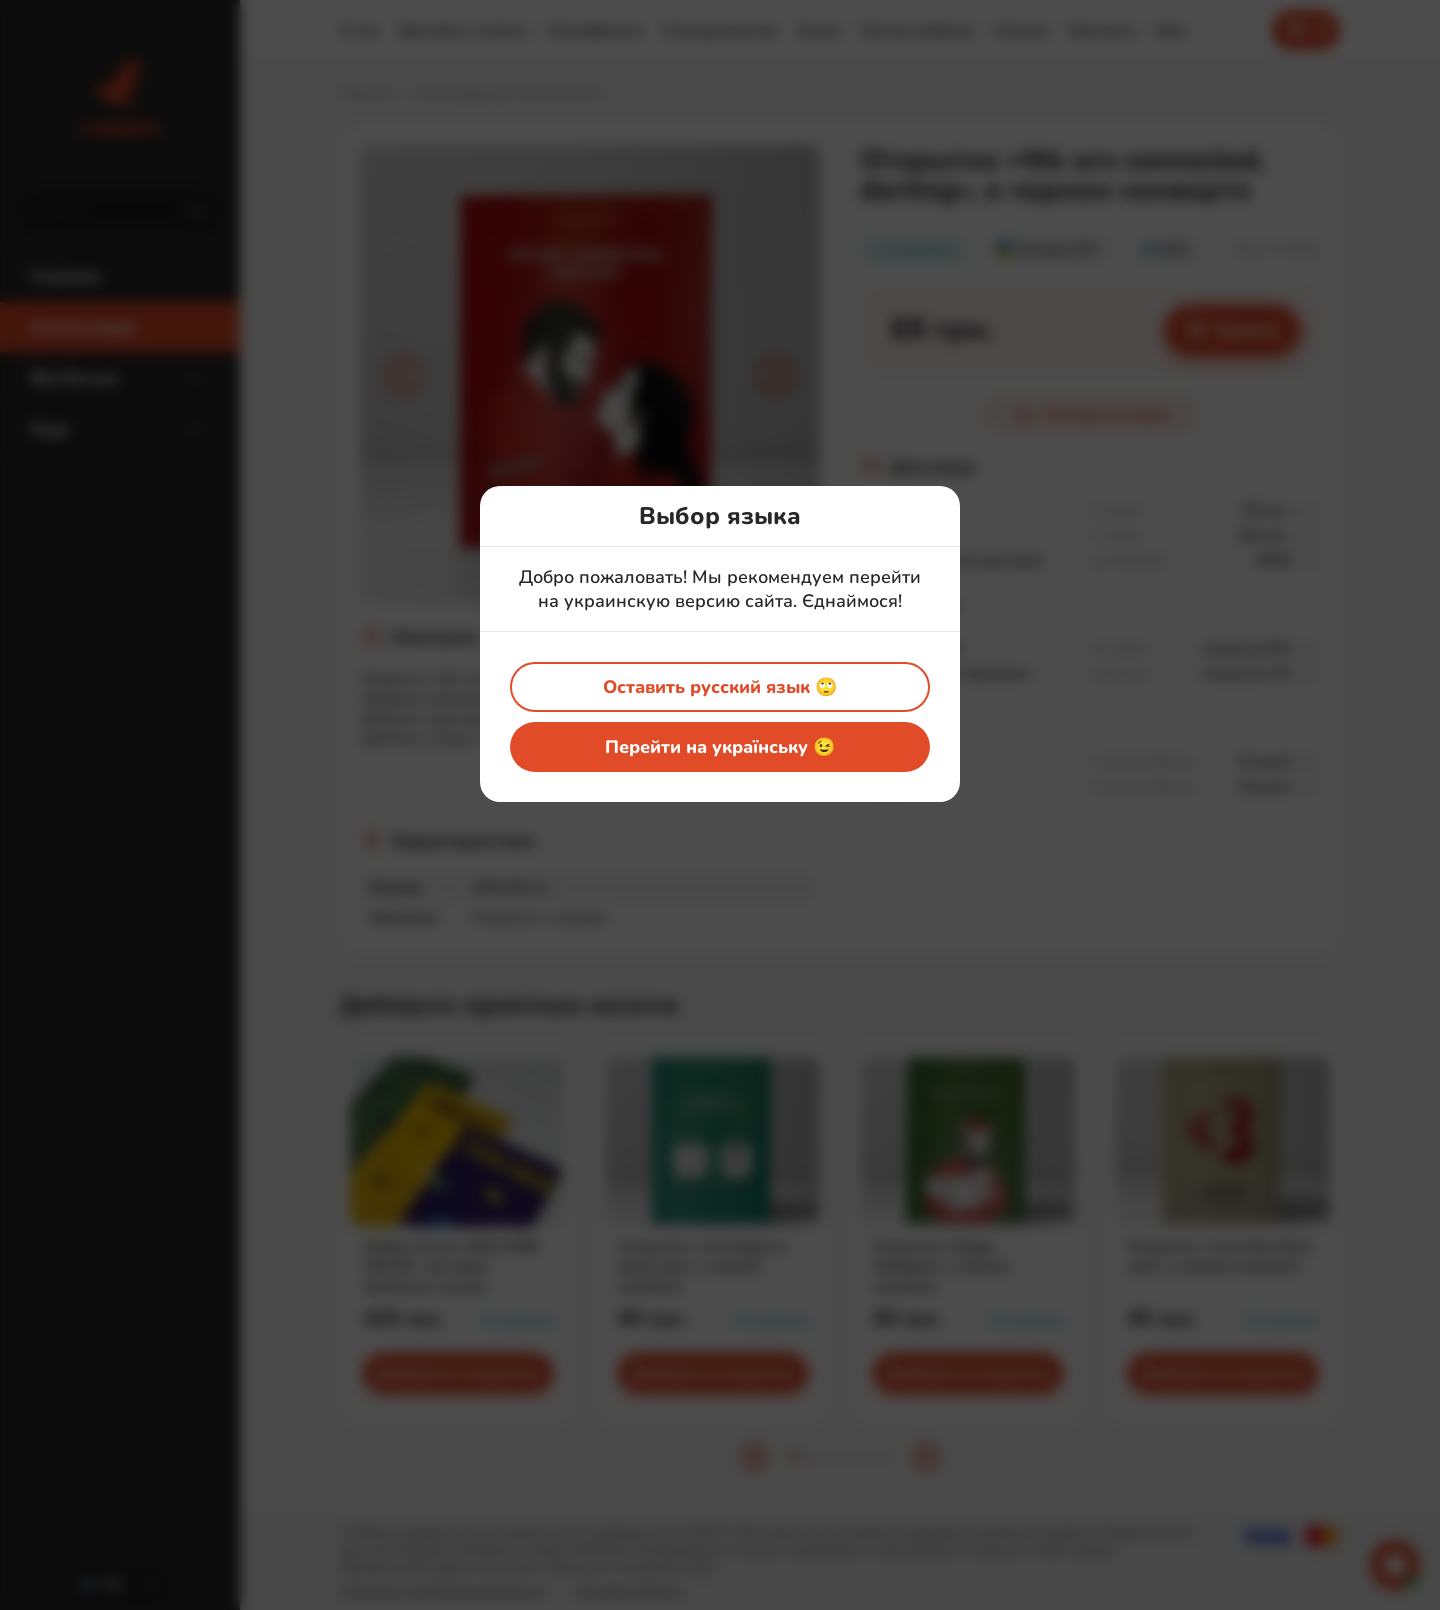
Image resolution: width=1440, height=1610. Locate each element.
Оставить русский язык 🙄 (720, 687)
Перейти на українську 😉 (720, 747)
